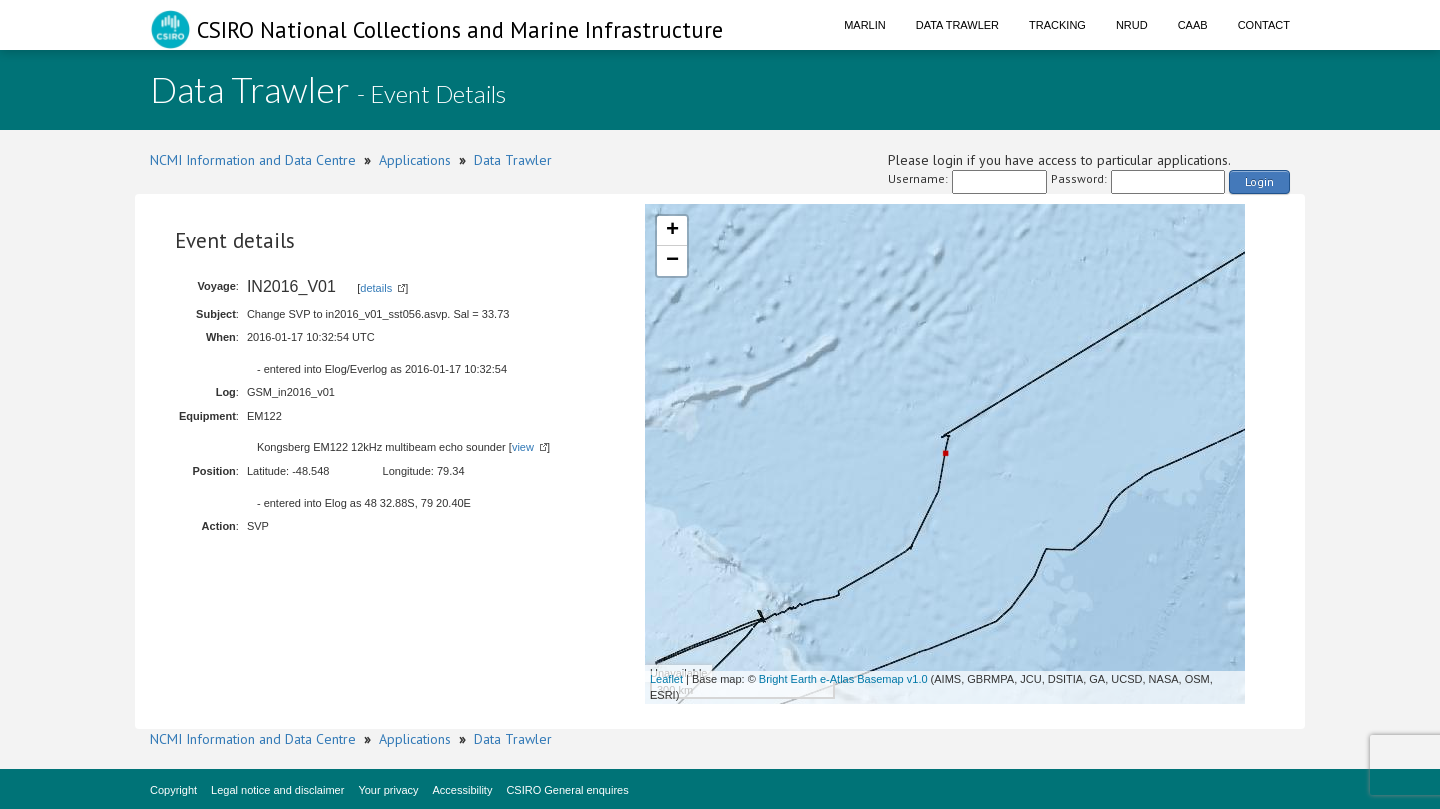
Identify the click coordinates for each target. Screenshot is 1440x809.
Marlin (865, 25)
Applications (415, 160)
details (376, 288)
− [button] (672, 261)
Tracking (1057, 25)
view (523, 447)
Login (1259, 181)
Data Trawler (957, 25)
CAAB (1193, 25)
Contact (1264, 25)
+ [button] (672, 231)
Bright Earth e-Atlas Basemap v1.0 (843, 679)
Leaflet (666, 679)
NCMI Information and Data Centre (253, 160)
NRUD (1132, 25)
